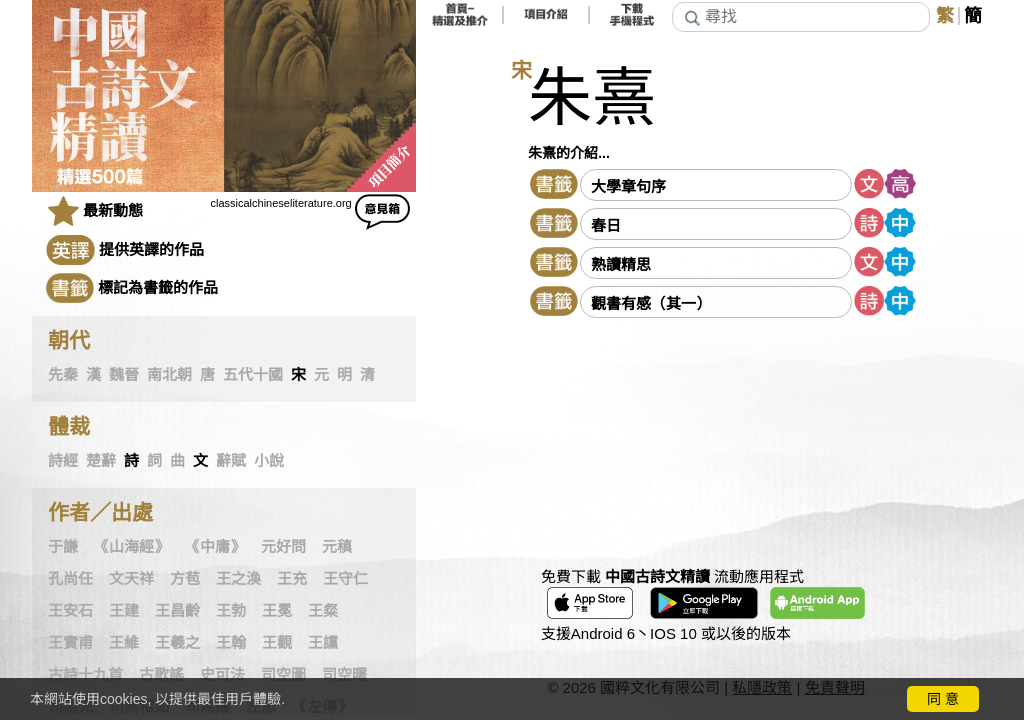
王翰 (231, 643)
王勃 (231, 611)
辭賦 (231, 461)
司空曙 (344, 675)
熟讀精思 (621, 264)
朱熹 (592, 98)
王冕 (277, 611)
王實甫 (70, 643)
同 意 (943, 699)
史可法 (222, 675)
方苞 (185, 579)
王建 (124, 611)
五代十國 (253, 375)
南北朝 (169, 375)
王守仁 (345, 579)
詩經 (63, 461)
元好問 (283, 547)
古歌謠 (161, 675)
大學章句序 (628, 186)
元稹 (337, 547)
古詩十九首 (85, 675)
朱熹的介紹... (569, 153)
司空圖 (283, 675)
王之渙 (238, 579)
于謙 (63, 547)
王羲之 (177, 643)
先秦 (63, 375)
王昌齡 (177, 611)
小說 (269, 461)
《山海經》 (131, 547)
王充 (292, 579)
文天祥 (131, 579)
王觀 (277, 643)
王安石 (70, 611)
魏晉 (124, 375)
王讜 (323, 643)
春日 (606, 225)
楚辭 (101, 461)
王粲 (323, 611)
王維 (124, 643)
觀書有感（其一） (651, 303)
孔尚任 (70, 579)
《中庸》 (215, 547)
